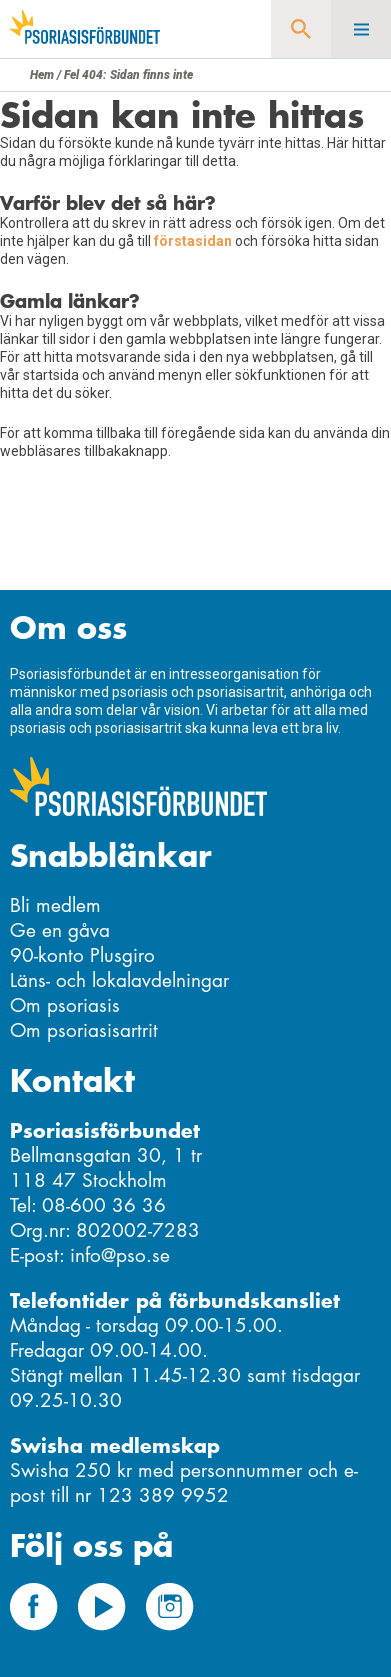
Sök (301, 29)
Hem (42, 75)
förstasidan (193, 241)
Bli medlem (55, 905)
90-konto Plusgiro (82, 955)
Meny (361, 29)
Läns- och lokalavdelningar (119, 980)
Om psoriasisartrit (84, 1030)
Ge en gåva (60, 930)
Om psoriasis (65, 1005)
